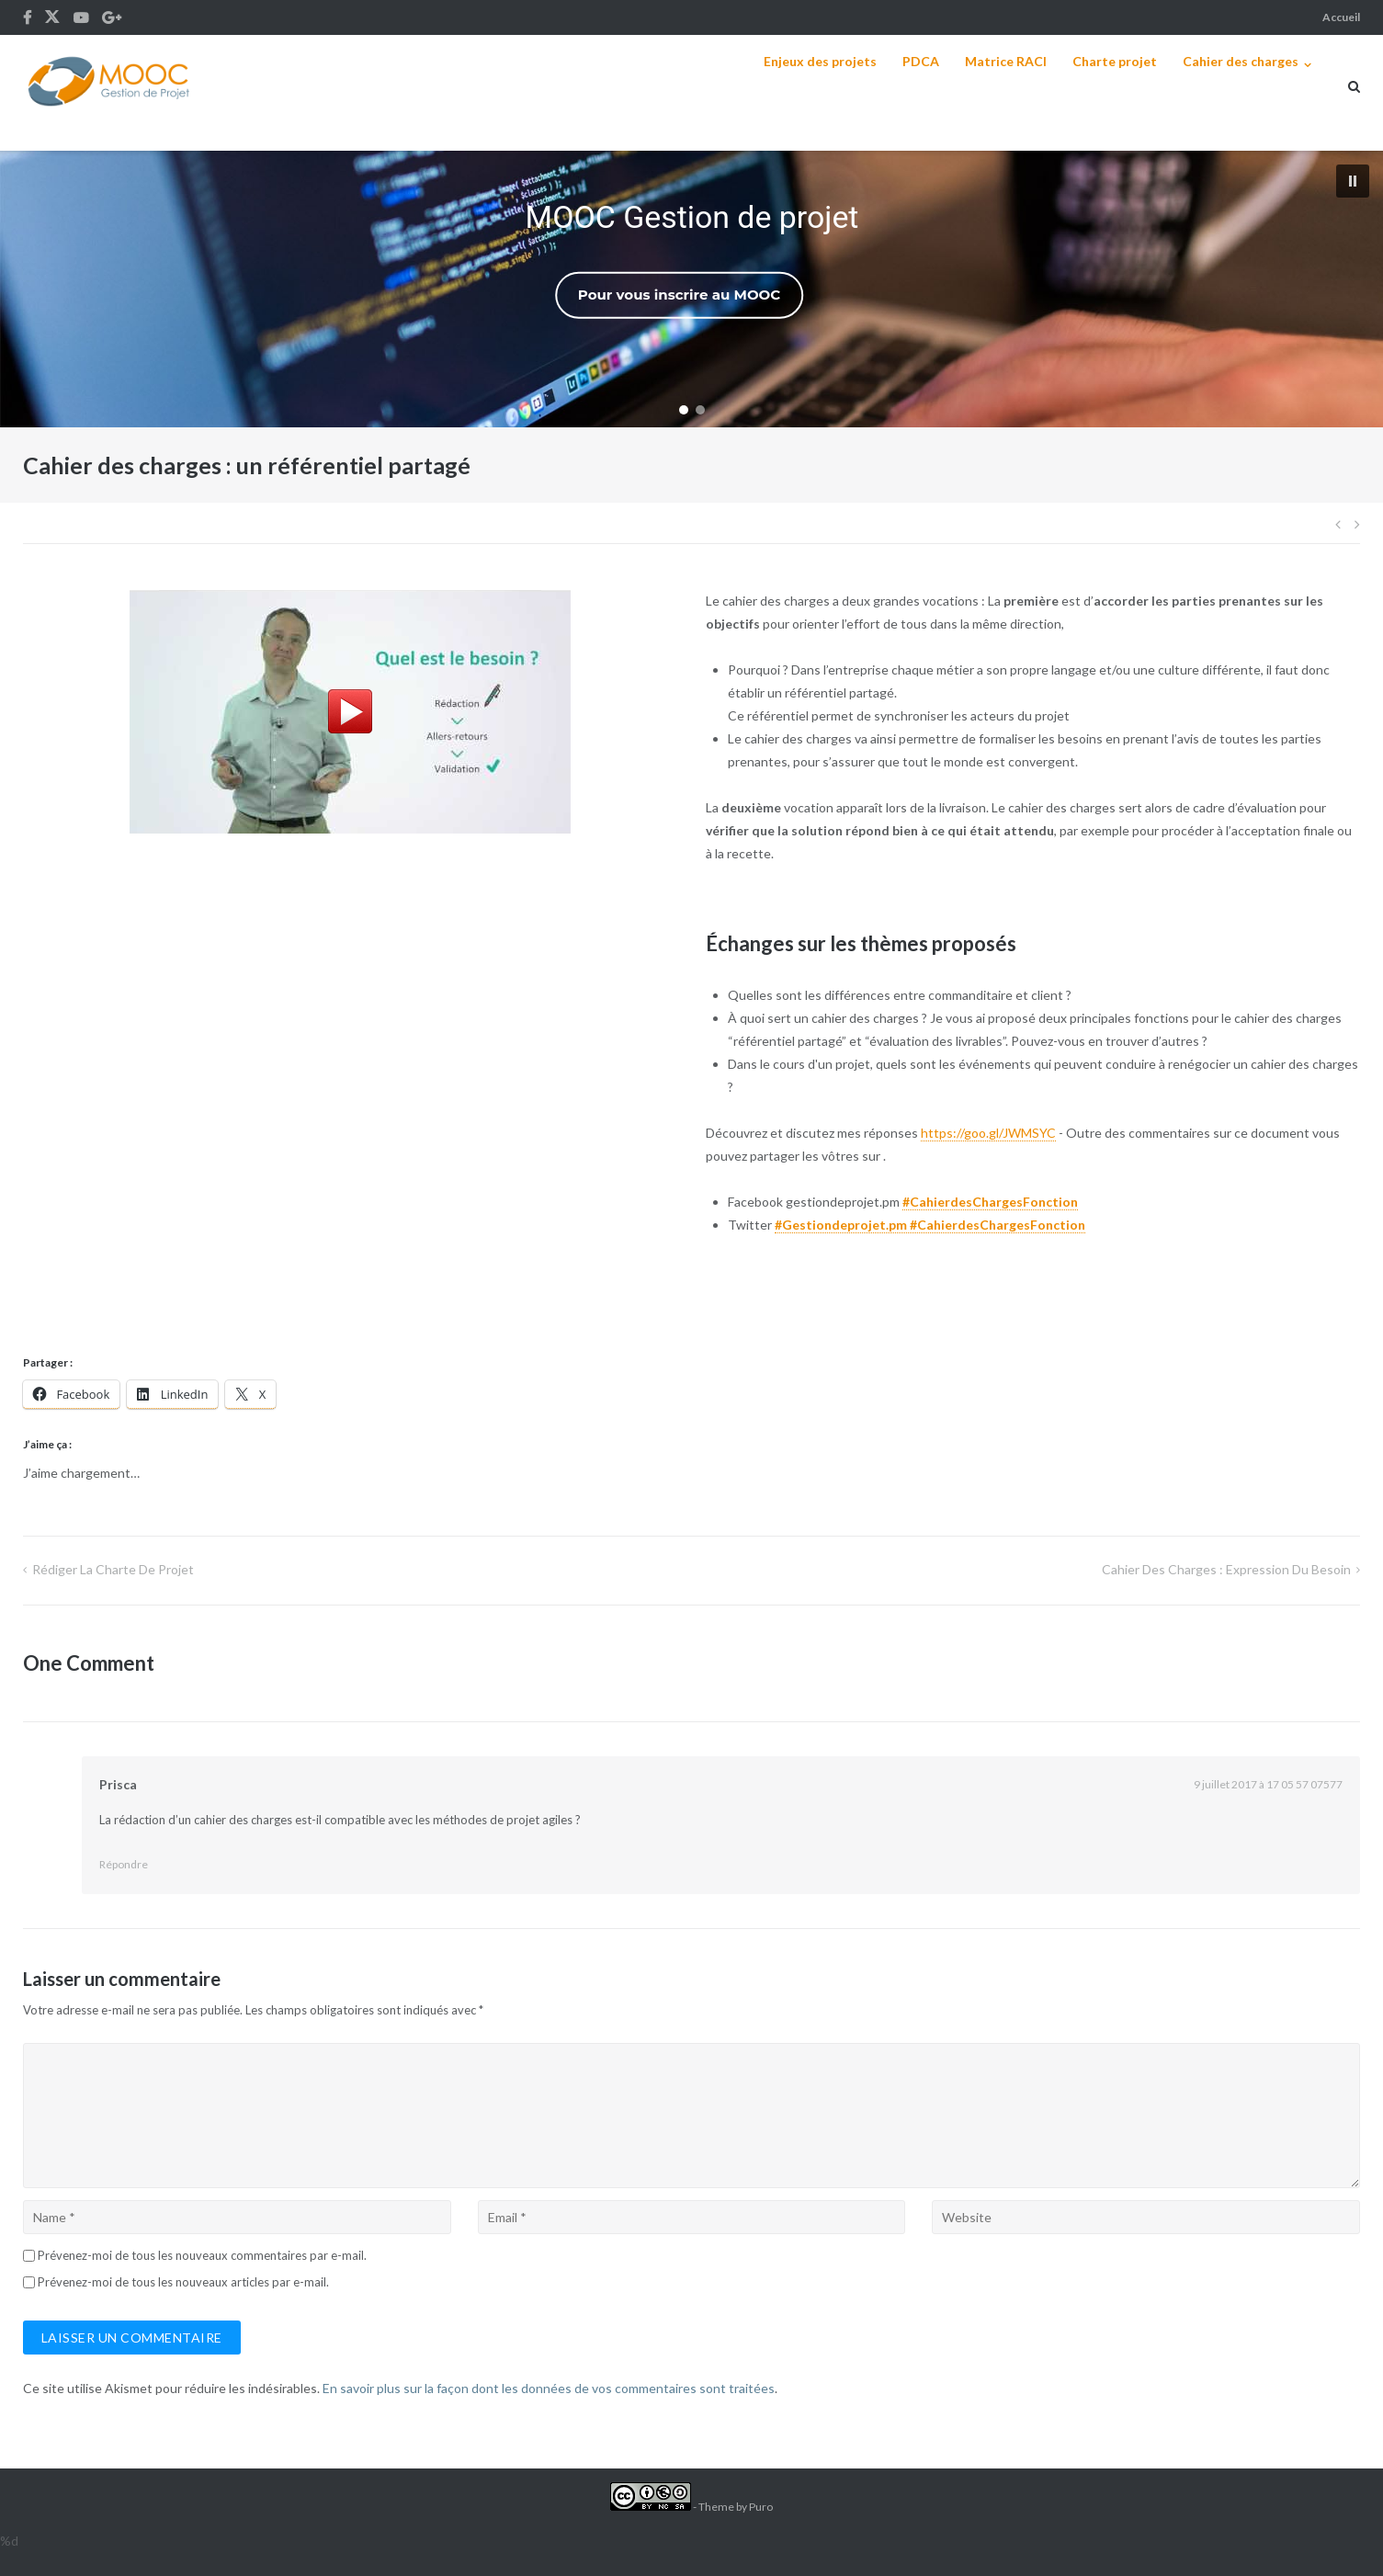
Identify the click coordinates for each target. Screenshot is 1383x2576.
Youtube (81, 17)
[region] (691, 289)
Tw (52, 17)
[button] (1352, 181)
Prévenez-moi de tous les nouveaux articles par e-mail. (183, 2282)
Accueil (1341, 17)
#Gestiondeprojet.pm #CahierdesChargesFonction (930, 1224)
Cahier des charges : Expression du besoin (1226, 1569)
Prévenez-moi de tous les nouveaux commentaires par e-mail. (202, 2255)
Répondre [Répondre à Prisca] (123, 1864)
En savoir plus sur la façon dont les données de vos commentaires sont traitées (549, 2388)
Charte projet (1114, 61)
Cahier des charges (1240, 61)
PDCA (920, 61)
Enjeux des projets (820, 61)
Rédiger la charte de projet (113, 1569)
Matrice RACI (1006, 61)
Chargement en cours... (350, 1091)
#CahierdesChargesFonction (990, 1201)
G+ (111, 17)
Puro (761, 2507)
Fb (27, 17)
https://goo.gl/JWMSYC (988, 1132)
